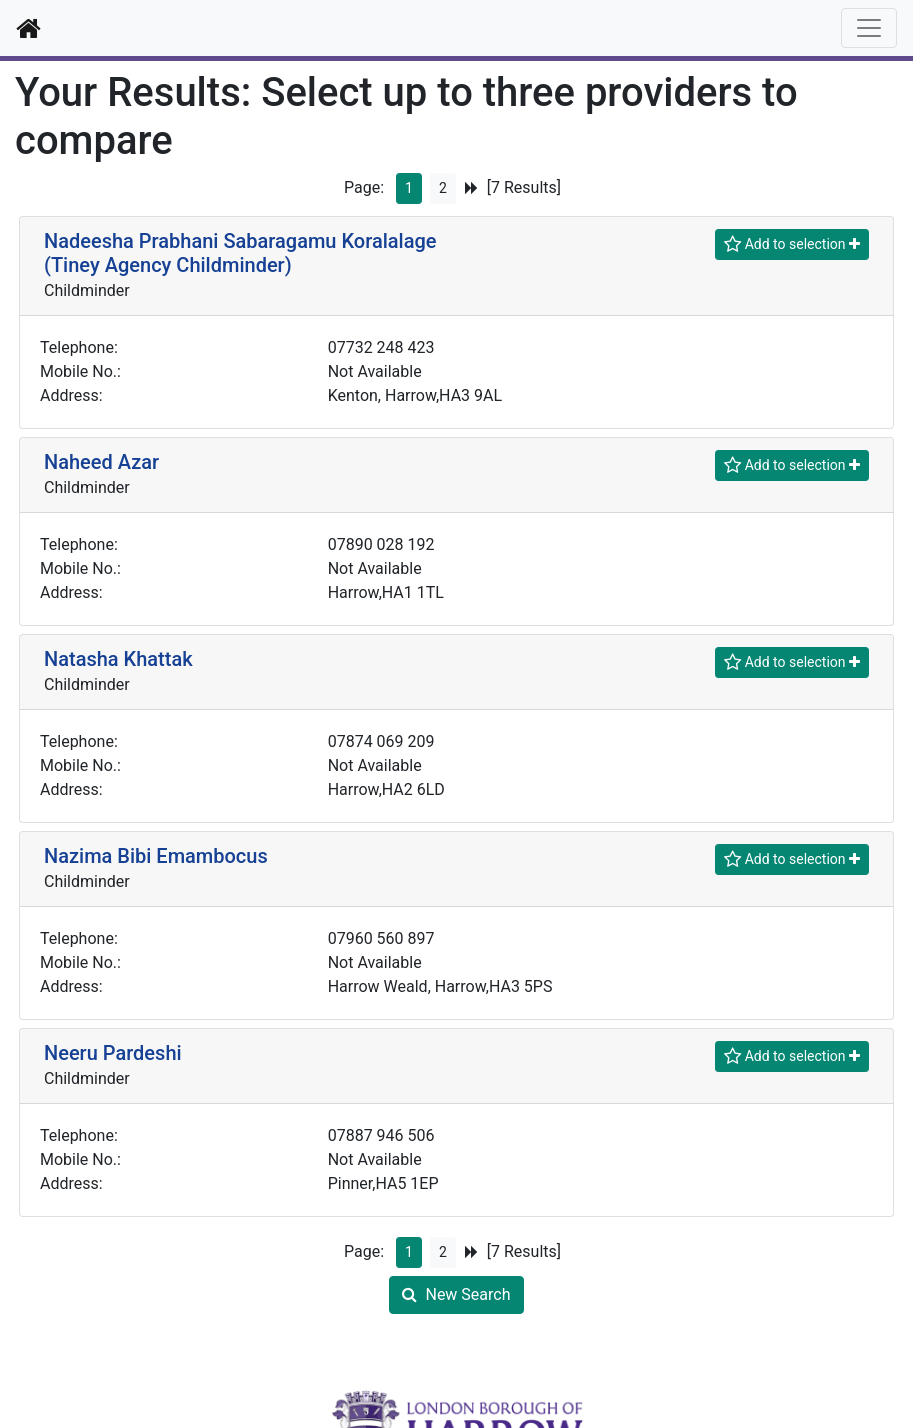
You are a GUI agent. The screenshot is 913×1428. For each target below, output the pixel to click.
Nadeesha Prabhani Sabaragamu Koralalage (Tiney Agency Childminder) (240, 253)
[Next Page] (471, 188)
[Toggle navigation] (869, 28)
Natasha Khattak (118, 659)
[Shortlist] (792, 244)
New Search (456, 1294)
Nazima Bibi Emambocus (156, 856)
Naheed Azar (101, 462)
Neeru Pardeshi (113, 1053)
